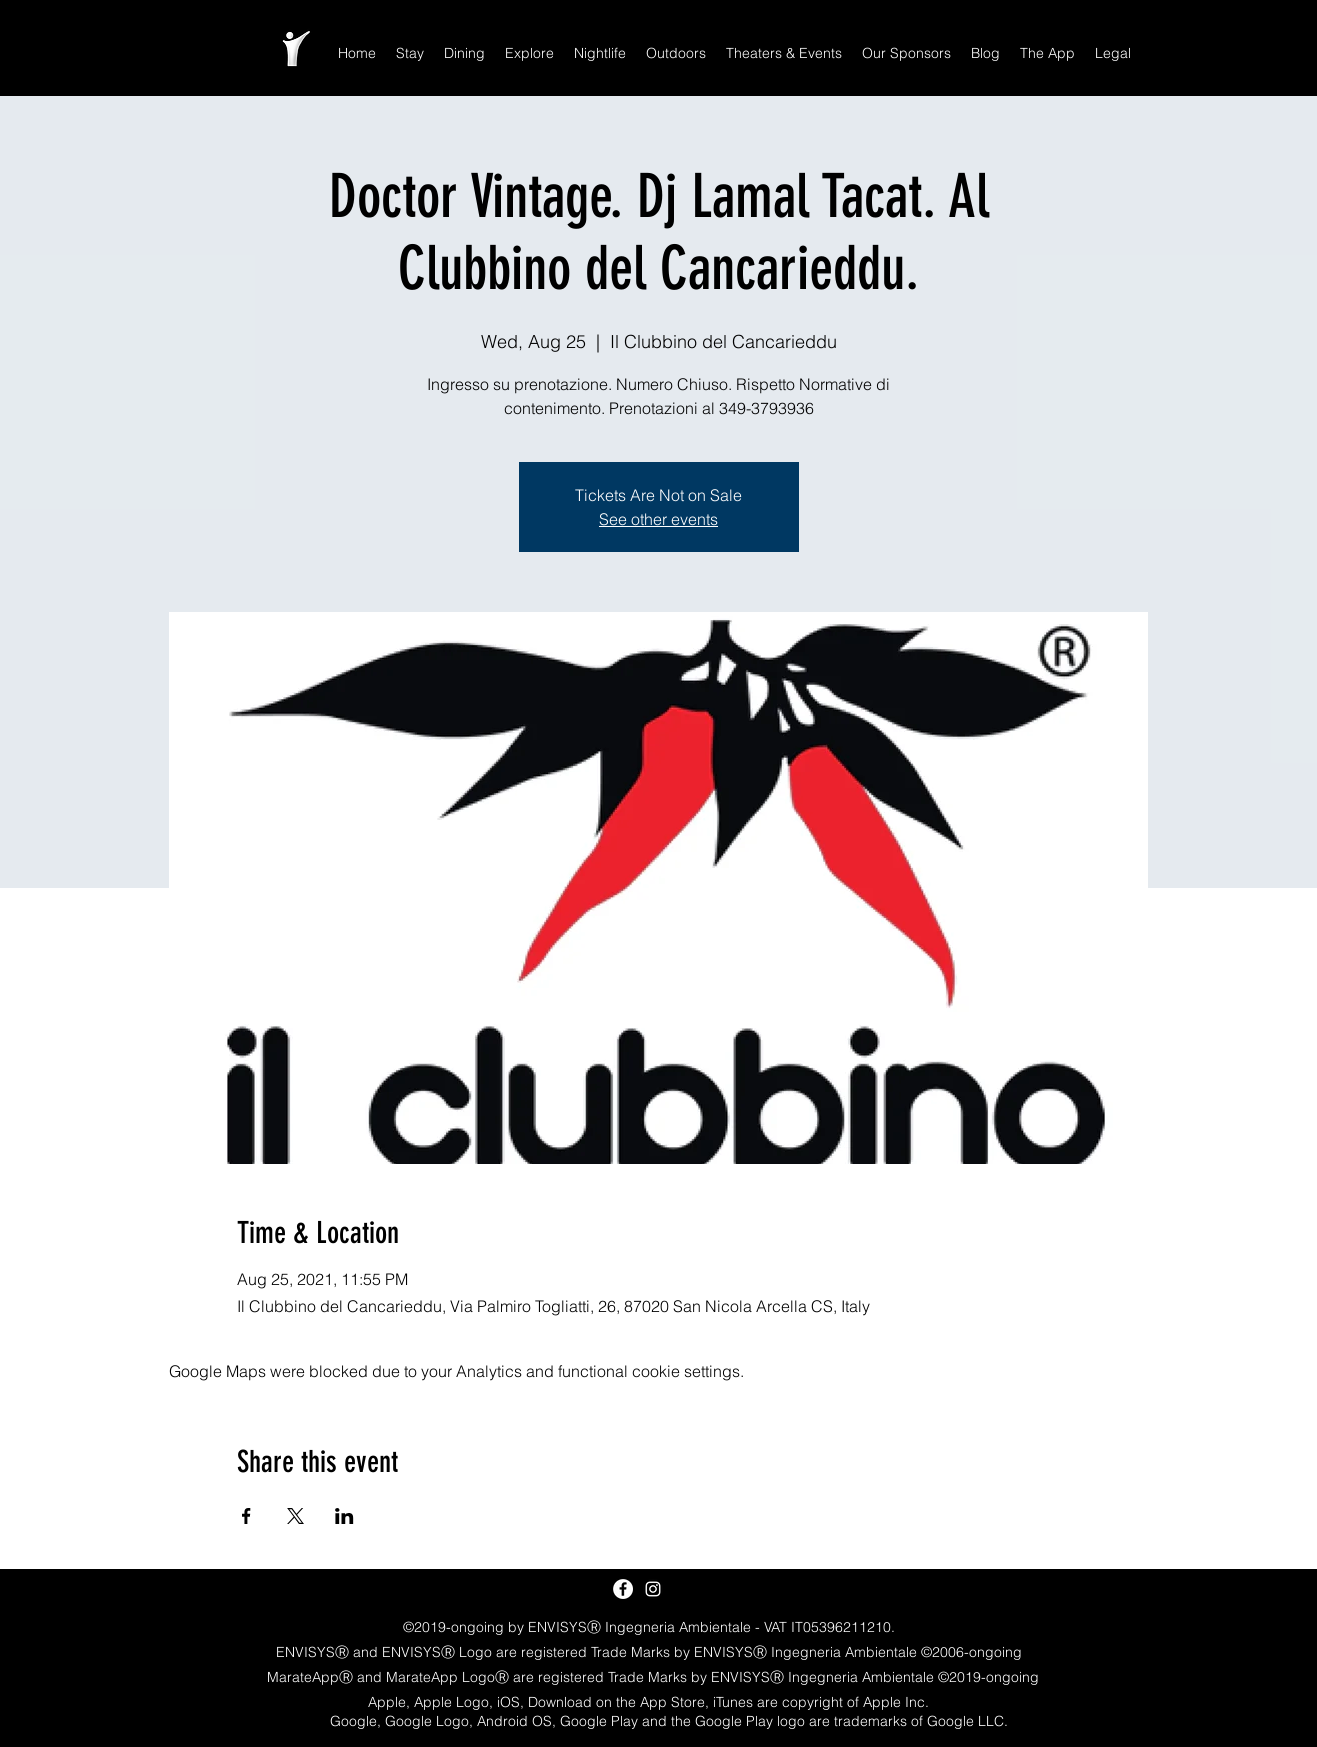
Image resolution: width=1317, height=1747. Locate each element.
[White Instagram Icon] (653, 1589)
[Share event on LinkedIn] (344, 1516)
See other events (658, 519)
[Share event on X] (295, 1516)
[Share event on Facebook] (246, 1516)
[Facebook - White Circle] (623, 1589)
